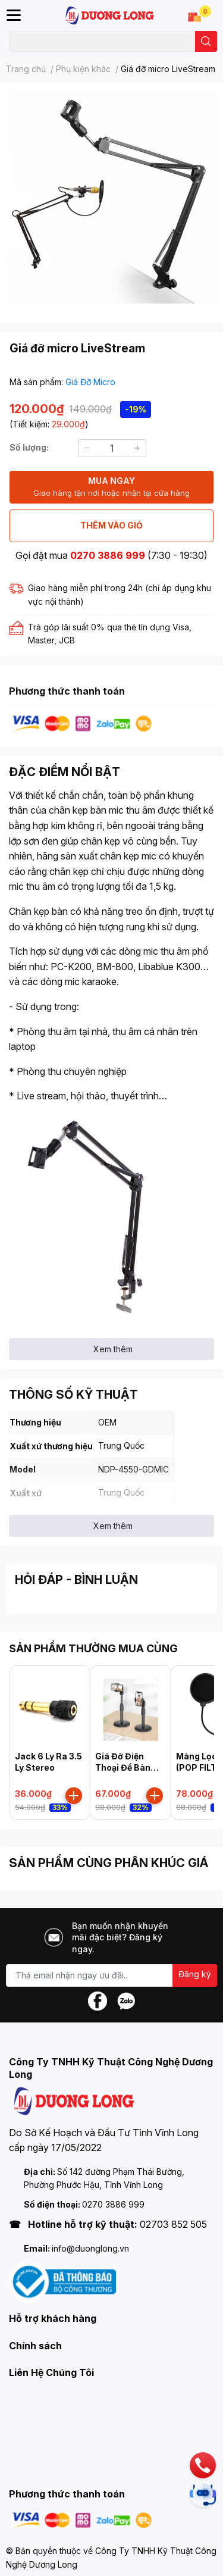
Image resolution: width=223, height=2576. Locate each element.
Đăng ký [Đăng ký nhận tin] (194, 1974)
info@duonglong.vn (90, 2248)
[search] (206, 41)
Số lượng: (29, 447)
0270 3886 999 (107, 555)
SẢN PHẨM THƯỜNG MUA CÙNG (93, 1648)
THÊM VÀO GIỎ (111, 525)
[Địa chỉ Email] (111, 1975)
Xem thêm (113, 1349)
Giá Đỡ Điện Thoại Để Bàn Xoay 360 (122, 1767)
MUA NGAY (111, 487)
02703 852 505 (173, 2224)
